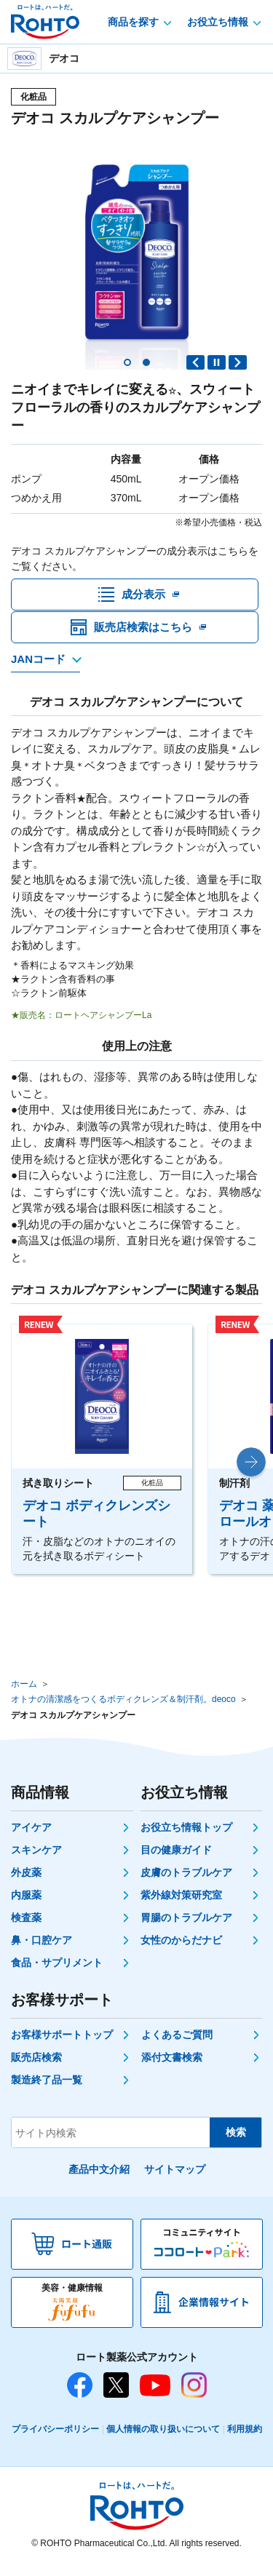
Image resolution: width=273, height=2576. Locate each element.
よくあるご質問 (177, 2046)
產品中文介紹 (99, 2181)
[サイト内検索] (111, 2144)
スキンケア (36, 1861)
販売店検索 (36, 2069)
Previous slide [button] (195, 362)
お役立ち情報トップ (186, 1839)
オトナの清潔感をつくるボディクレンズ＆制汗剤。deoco (123, 1711)
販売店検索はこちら (143, 638)
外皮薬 (26, 1884)
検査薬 (26, 1929)
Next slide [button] (238, 362)
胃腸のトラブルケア (186, 1929)
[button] (127, 362)
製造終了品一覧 (46, 2091)
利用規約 (244, 2441)
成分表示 (143, 598)
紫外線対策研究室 (181, 1906)
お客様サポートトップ (62, 2046)
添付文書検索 (171, 2069)
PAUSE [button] (216, 362)
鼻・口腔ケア (41, 1951)
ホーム (24, 1695)
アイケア (31, 1839)
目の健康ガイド (176, 1861)
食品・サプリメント (57, 1974)
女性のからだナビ (181, 1951)
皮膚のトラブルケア (186, 1884)
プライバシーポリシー (55, 2441)
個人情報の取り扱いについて (163, 2441)
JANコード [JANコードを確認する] (38, 670)
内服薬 (26, 1906)
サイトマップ (174, 2181)
